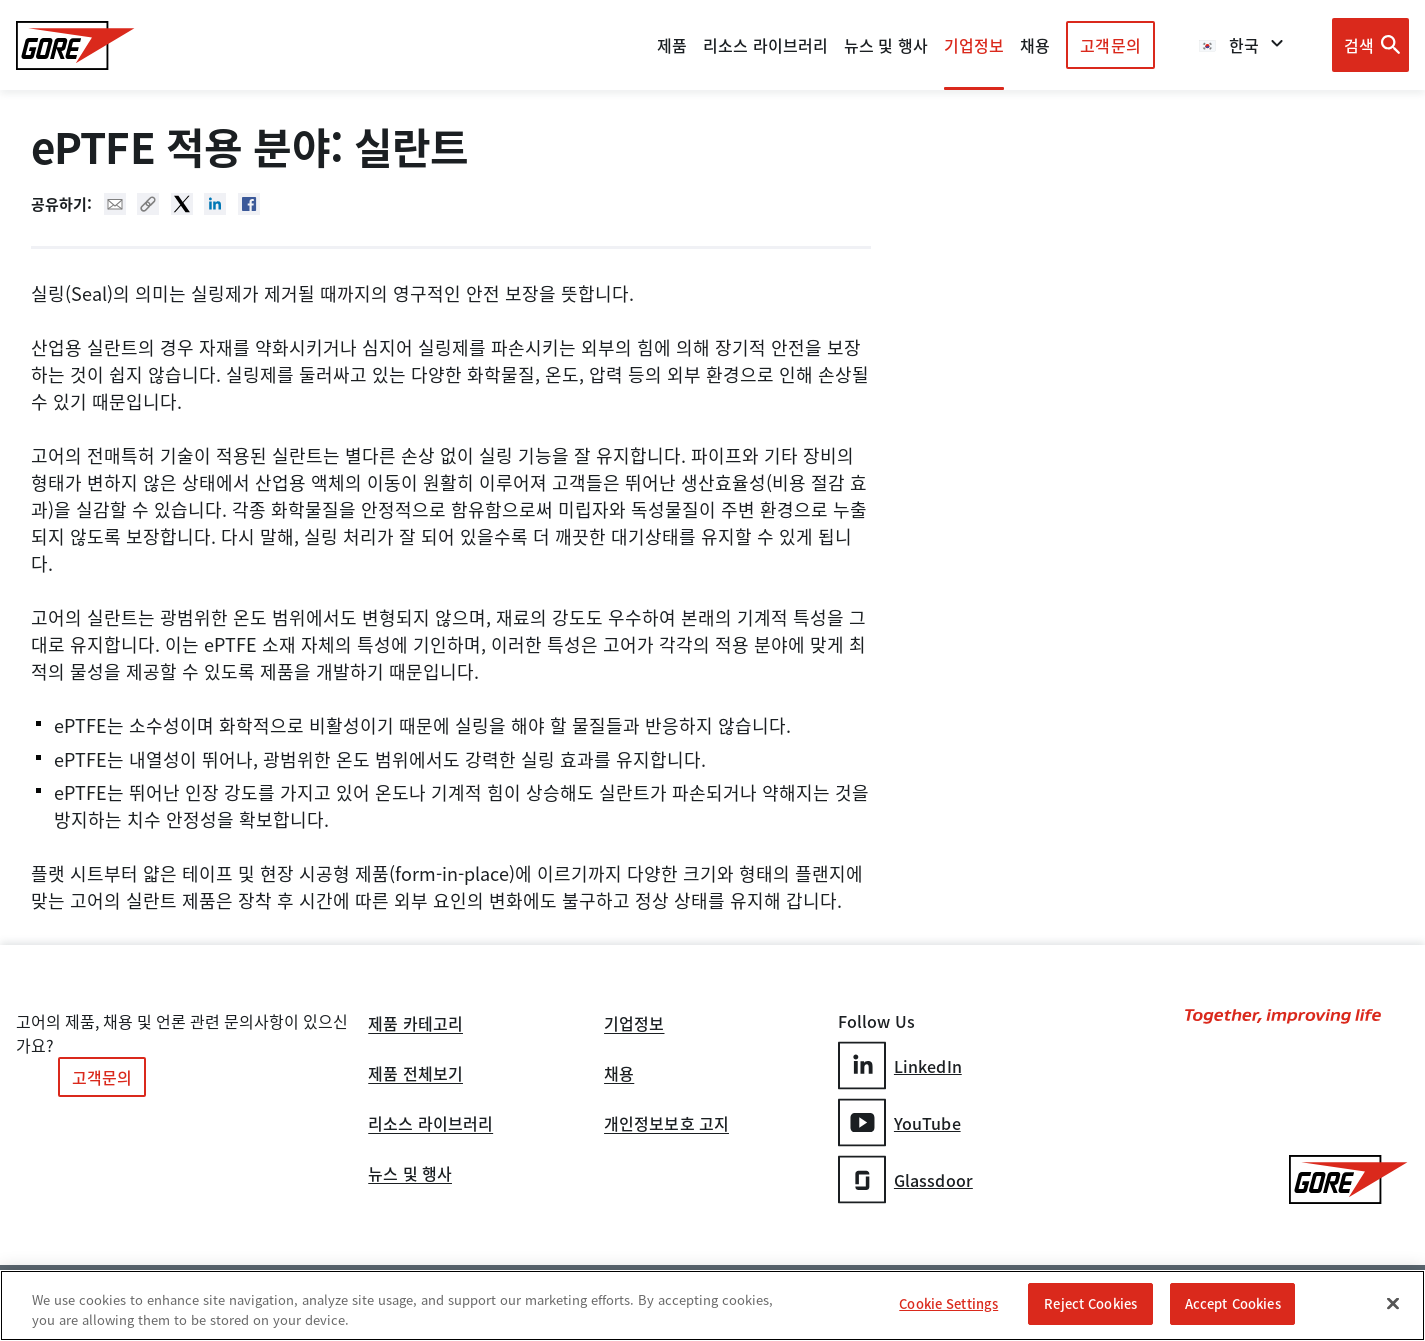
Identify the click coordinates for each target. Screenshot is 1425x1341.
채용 (619, 1075)
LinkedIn (900, 1065)
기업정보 (634, 1025)
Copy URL (148, 204)
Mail (115, 204)
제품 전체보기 (415, 1075)
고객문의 (1110, 45)
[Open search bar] (1370, 45)
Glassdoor (905, 1179)
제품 (672, 45)
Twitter (182, 204)
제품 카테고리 (415, 1025)
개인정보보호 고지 (666, 1125)
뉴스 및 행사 (410, 1175)
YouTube (899, 1122)
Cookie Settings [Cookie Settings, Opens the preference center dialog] (948, 1304)
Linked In (215, 204)
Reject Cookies (1090, 1304)
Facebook (249, 204)
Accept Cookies (1233, 1304)
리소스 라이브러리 (430, 1125)
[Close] (1393, 1304)
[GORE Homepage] (75, 45)
